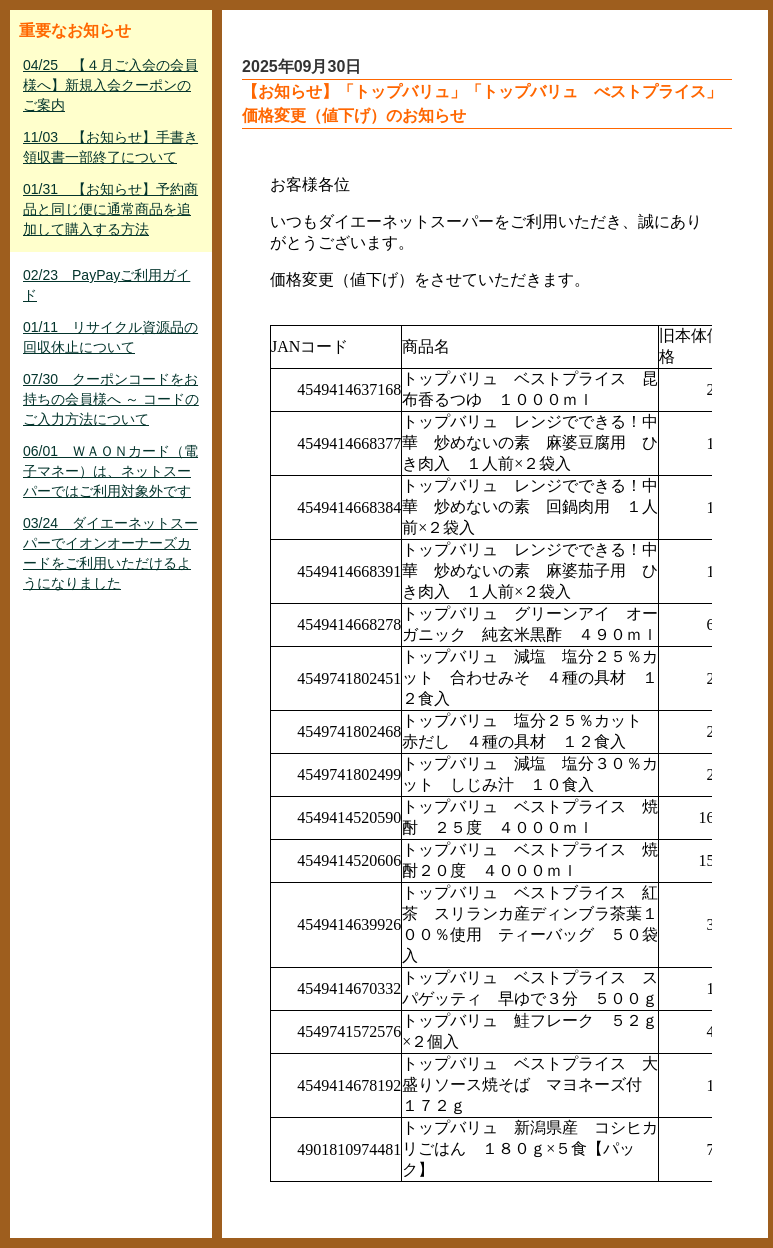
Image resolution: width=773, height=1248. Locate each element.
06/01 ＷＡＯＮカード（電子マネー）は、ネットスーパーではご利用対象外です (110, 471)
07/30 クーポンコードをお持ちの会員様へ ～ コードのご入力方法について (111, 399)
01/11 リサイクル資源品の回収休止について (110, 337)
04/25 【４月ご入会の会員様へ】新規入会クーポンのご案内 (110, 85)
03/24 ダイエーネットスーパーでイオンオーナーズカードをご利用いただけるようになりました (110, 553)
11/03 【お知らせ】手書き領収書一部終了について (110, 147)
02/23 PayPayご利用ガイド (106, 285)
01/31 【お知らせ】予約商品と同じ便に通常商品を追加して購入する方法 (110, 209)
